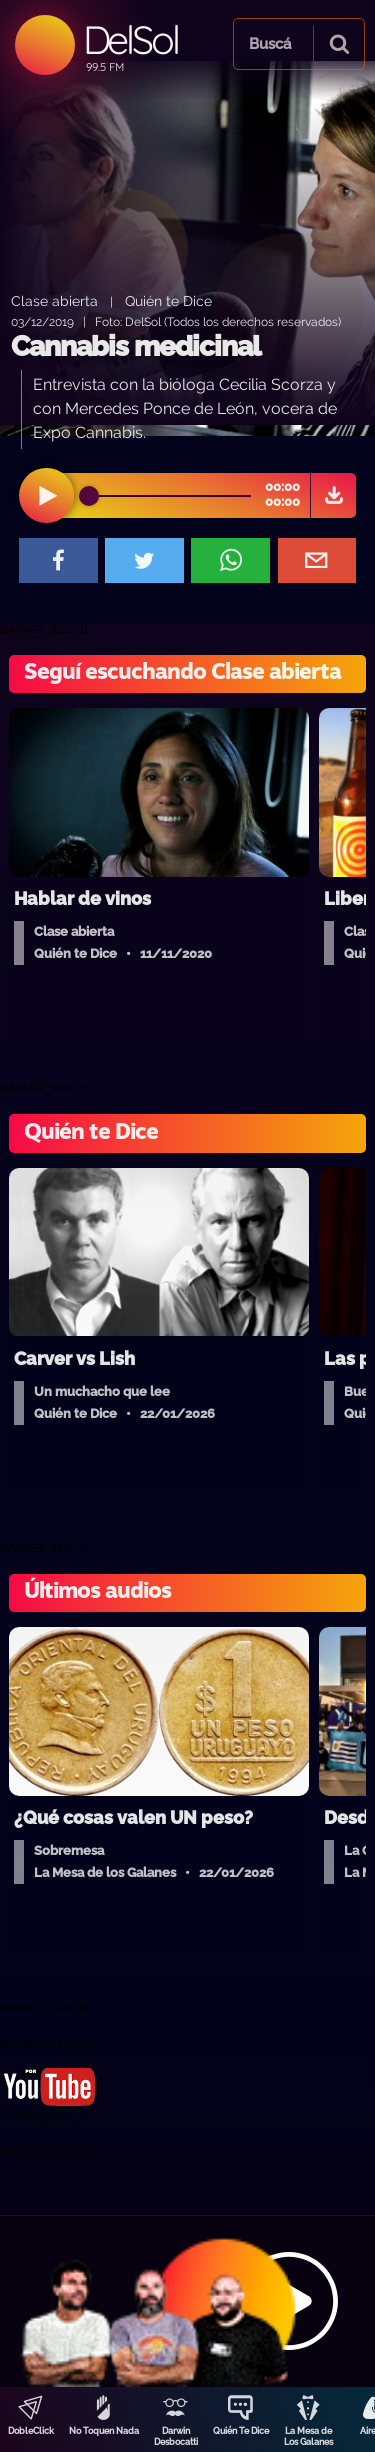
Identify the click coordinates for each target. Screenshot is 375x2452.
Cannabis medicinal (135, 346)
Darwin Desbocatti (176, 2436)
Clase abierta (54, 300)
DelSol (130, 39)
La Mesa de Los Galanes (308, 2436)
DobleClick (31, 2431)
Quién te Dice (168, 300)
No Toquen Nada (104, 2431)
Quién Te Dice (241, 2431)
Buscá (270, 44)
